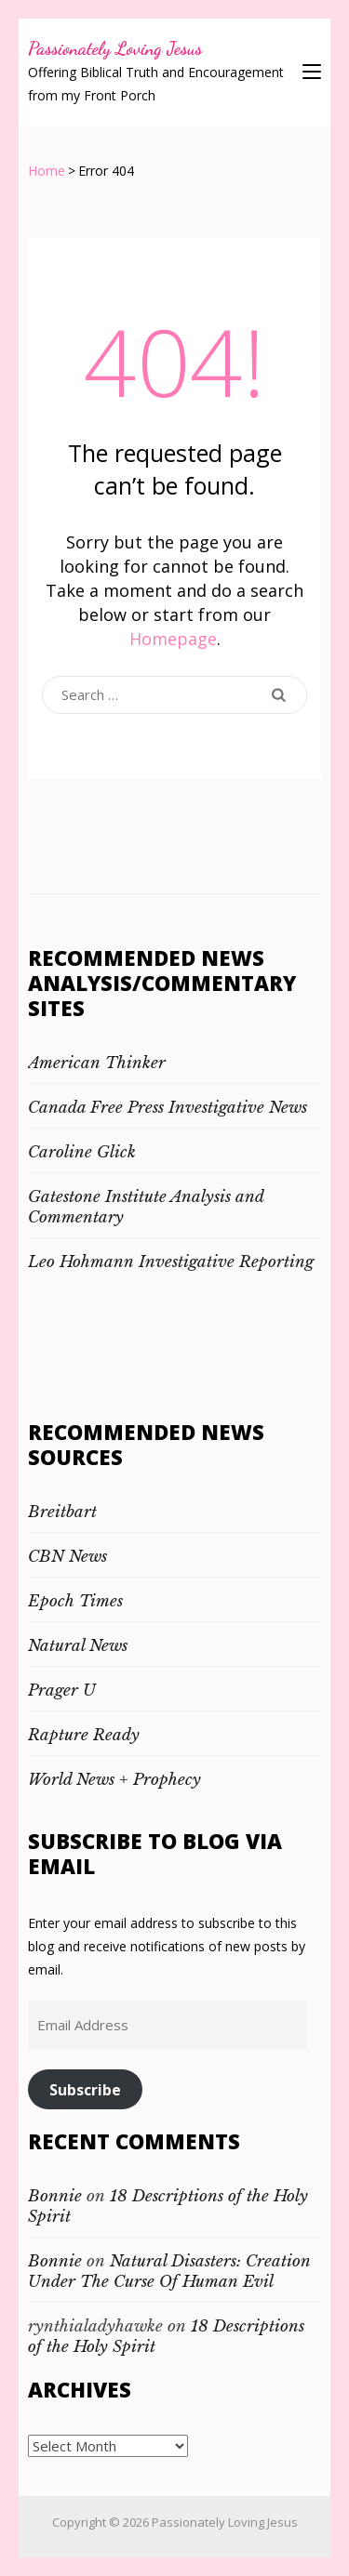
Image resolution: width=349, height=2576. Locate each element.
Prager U (62, 1690)
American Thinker (97, 1063)
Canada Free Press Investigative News (167, 1107)
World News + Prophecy (114, 1780)
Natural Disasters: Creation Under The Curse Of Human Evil (169, 2272)
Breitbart (62, 1512)
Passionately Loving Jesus (115, 48)
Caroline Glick (82, 1152)
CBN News (67, 1556)
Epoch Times (75, 1601)
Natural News (78, 1646)
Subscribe (85, 2090)
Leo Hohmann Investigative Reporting (171, 1262)
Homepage (173, 638)
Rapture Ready (84, 1735)
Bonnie (55, 2196)
